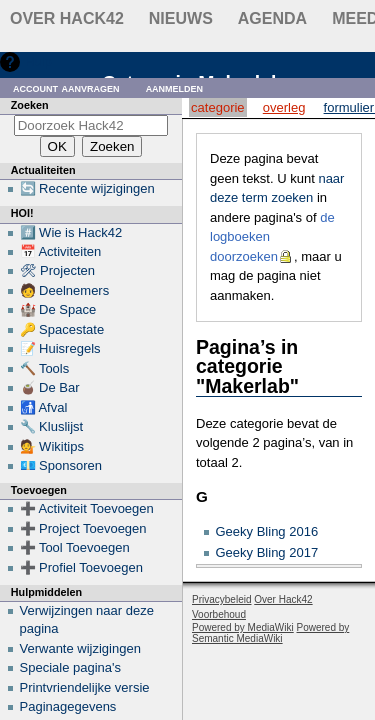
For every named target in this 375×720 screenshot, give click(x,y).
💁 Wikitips (52, 446)
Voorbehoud (219, 614)
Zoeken (30, 105)
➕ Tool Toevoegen (75, 547)
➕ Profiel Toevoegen (81, 567)
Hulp (38, 61)
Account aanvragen (66, 87)
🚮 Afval (44, 407)
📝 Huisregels (60, 348)
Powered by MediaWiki (243, 627)
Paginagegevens (68, 706)
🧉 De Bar (50, 387)
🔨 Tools (45, 368)
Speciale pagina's (71, 667)
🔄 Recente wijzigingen (87, 188)
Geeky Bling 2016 (267, 531)
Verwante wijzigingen (80, 648)
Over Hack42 (67, 18)
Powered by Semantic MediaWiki (270, 633)
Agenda (272, 18)
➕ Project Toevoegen (83, 528)
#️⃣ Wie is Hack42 (71, 232)
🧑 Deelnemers (65, 290)
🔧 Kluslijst (52, 426)
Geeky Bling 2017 (267, 552)
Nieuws (181, 18)
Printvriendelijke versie (85, 687)
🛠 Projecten (58, 270)
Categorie (217, 107)
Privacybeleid (221, 599)
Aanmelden (175, 87)
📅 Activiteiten (61, 251)
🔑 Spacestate (62, 329)
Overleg (284, 107)
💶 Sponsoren (61, 465)
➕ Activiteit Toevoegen (87, 508)
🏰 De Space (58, 309)
